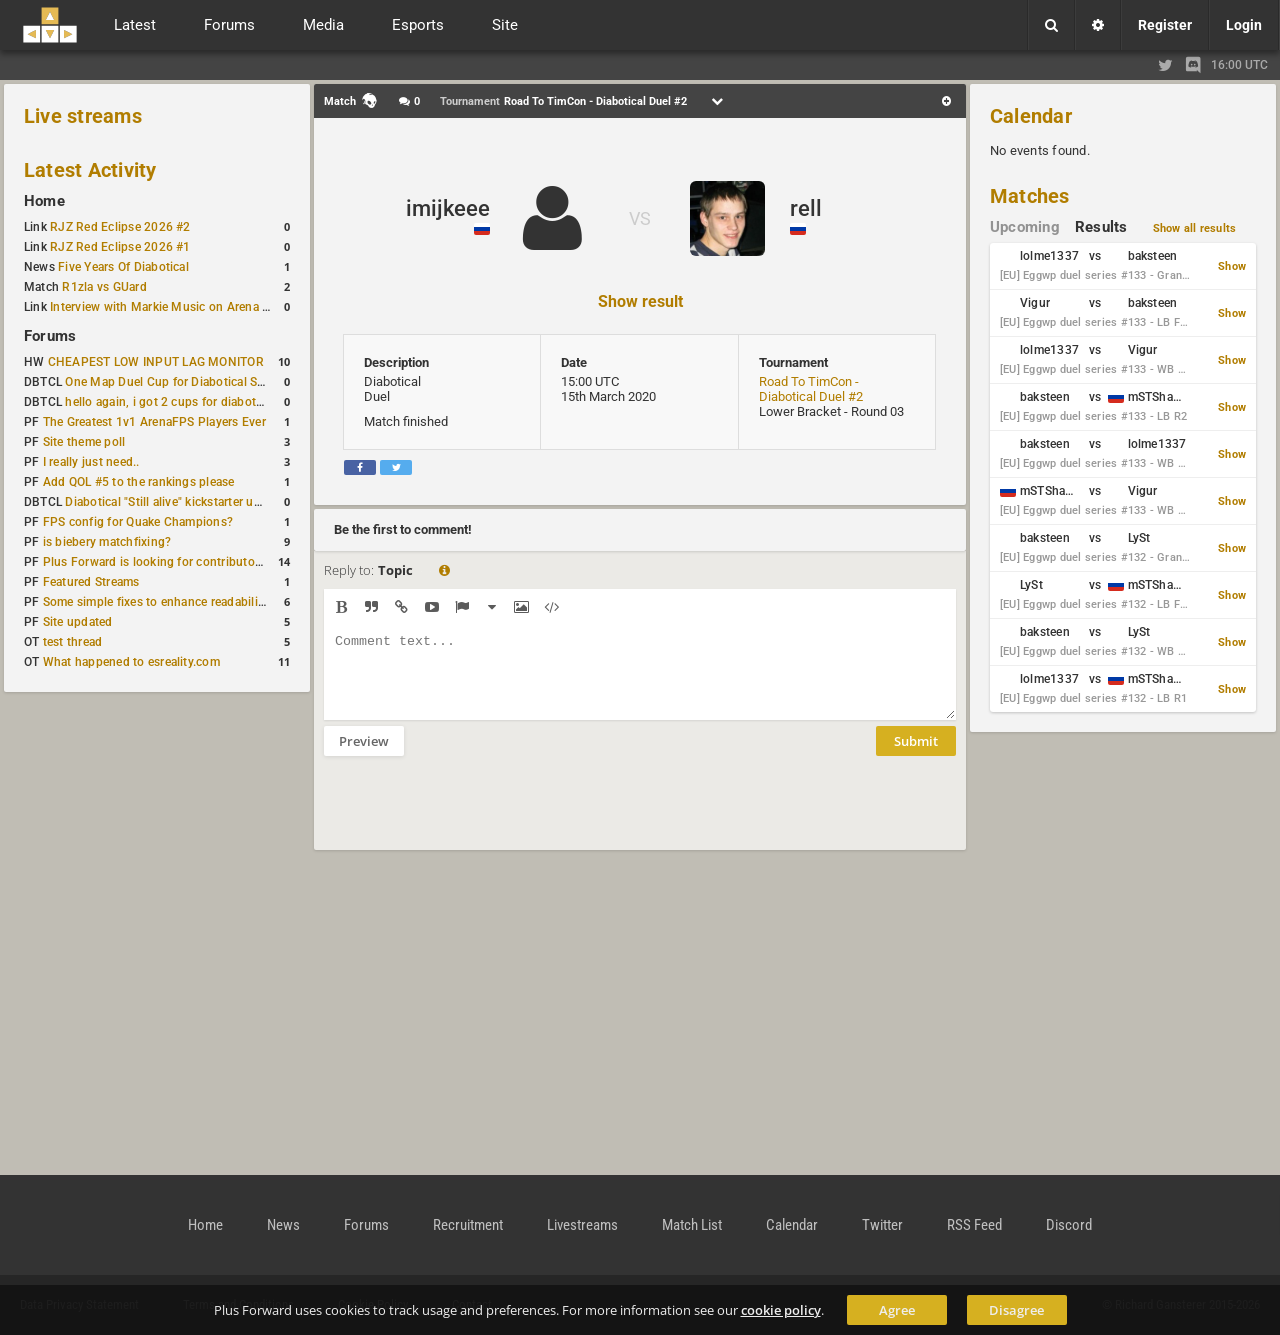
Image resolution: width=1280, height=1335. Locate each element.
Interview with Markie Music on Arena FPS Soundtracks (203, 307)
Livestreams (582, 1225)
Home (44, 201)
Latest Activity (90, 170)
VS (640, 218)
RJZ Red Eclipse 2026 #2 (120, 227)
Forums (50, 336)
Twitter (882, 1225)
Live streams (83, 116)
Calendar (1031, 116)
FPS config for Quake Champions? (138, 522)
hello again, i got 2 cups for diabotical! (171, 402)
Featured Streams (91, 582)
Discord (1069, 1225)
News (283, 1225)
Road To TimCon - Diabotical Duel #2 (811, 389)
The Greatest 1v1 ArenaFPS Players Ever (154, 422)
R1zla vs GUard (104, 287)
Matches (1030, 196)
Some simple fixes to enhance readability (156, 602)
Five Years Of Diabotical (123, 267)
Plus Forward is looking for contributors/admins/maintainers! (213, 562)
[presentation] (476, 816)
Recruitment (468, 1225)
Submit (916, 756)
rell (806, 208)
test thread (73, 642)
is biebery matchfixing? (107, 542)
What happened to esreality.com (131, 662)
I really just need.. (91, 462)
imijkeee (448, 208)
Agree (897, 1310)
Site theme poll (84, 442)
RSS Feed (974, 1225)
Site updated (78, 622)
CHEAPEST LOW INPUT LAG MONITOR (156, 362)
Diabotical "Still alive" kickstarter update (174, 502)
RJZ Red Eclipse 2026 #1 (120, 247)
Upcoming (1025, 227)
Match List (692, 1225)
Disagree (1016, 1310)
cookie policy (781, 1310)
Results (1101, 227)
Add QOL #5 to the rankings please (139, 482)
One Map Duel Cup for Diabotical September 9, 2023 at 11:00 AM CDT (259, 382)
